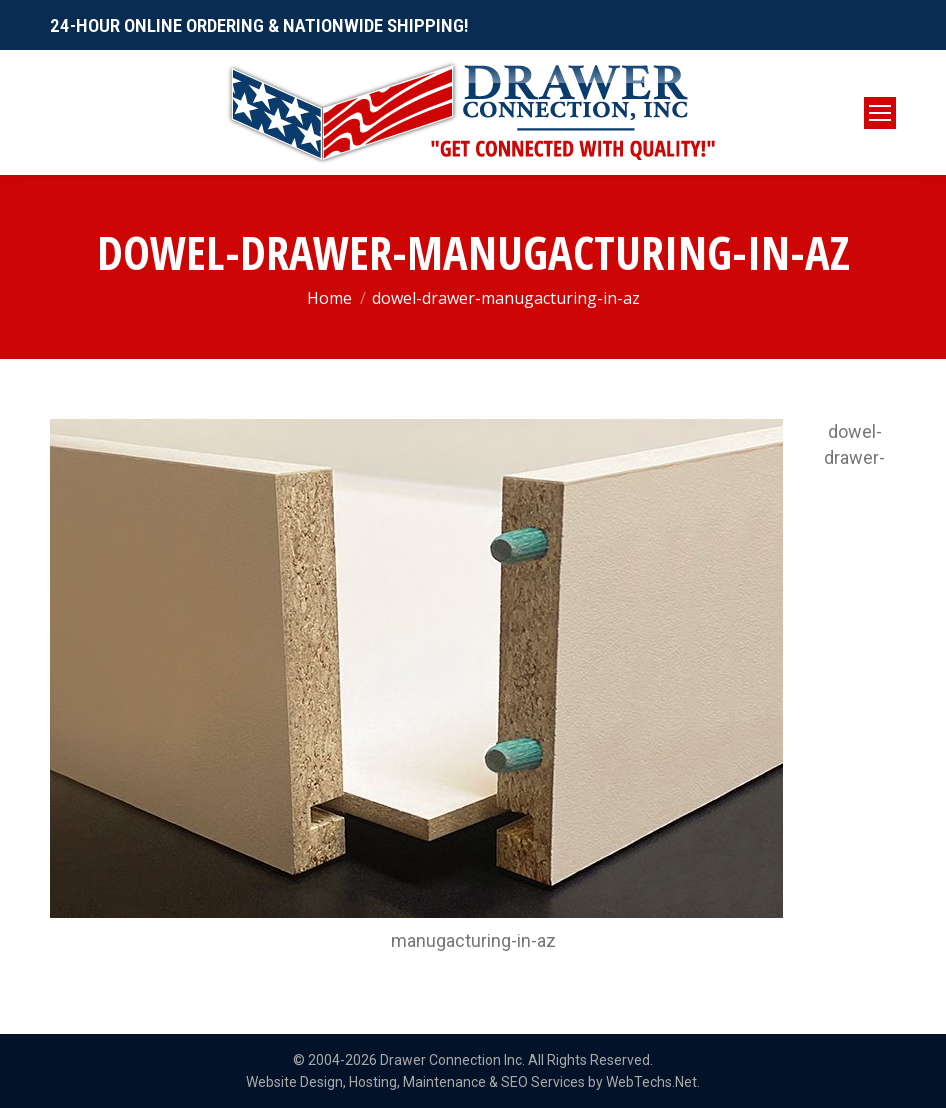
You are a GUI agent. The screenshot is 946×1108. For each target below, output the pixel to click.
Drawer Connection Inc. (452, 1060)
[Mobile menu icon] (880, 113)
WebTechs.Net (651, 1082)
